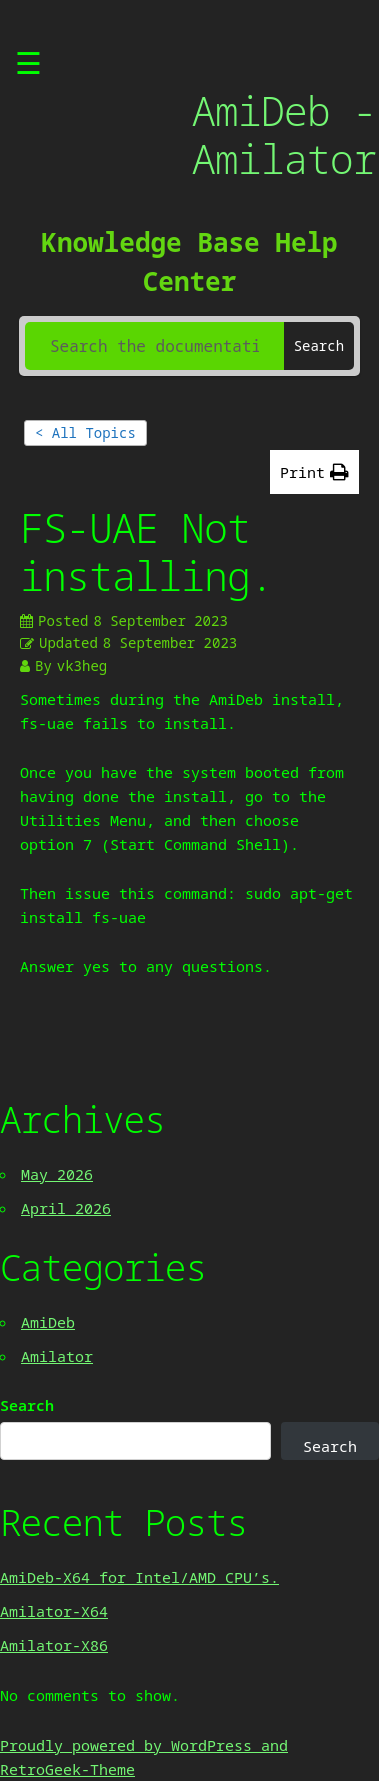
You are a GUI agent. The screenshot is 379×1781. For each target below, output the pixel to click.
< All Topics (85, 432)
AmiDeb (48, 1322)
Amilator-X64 (54, 1611)
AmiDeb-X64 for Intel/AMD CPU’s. (139, 1577)
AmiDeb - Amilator (284, 134)
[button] (314, 472)
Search (27, 1405)
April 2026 (66, 1208)
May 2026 (57, 1174)
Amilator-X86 (54, 1645)
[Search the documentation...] (154, 346)
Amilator (57, 1356)
